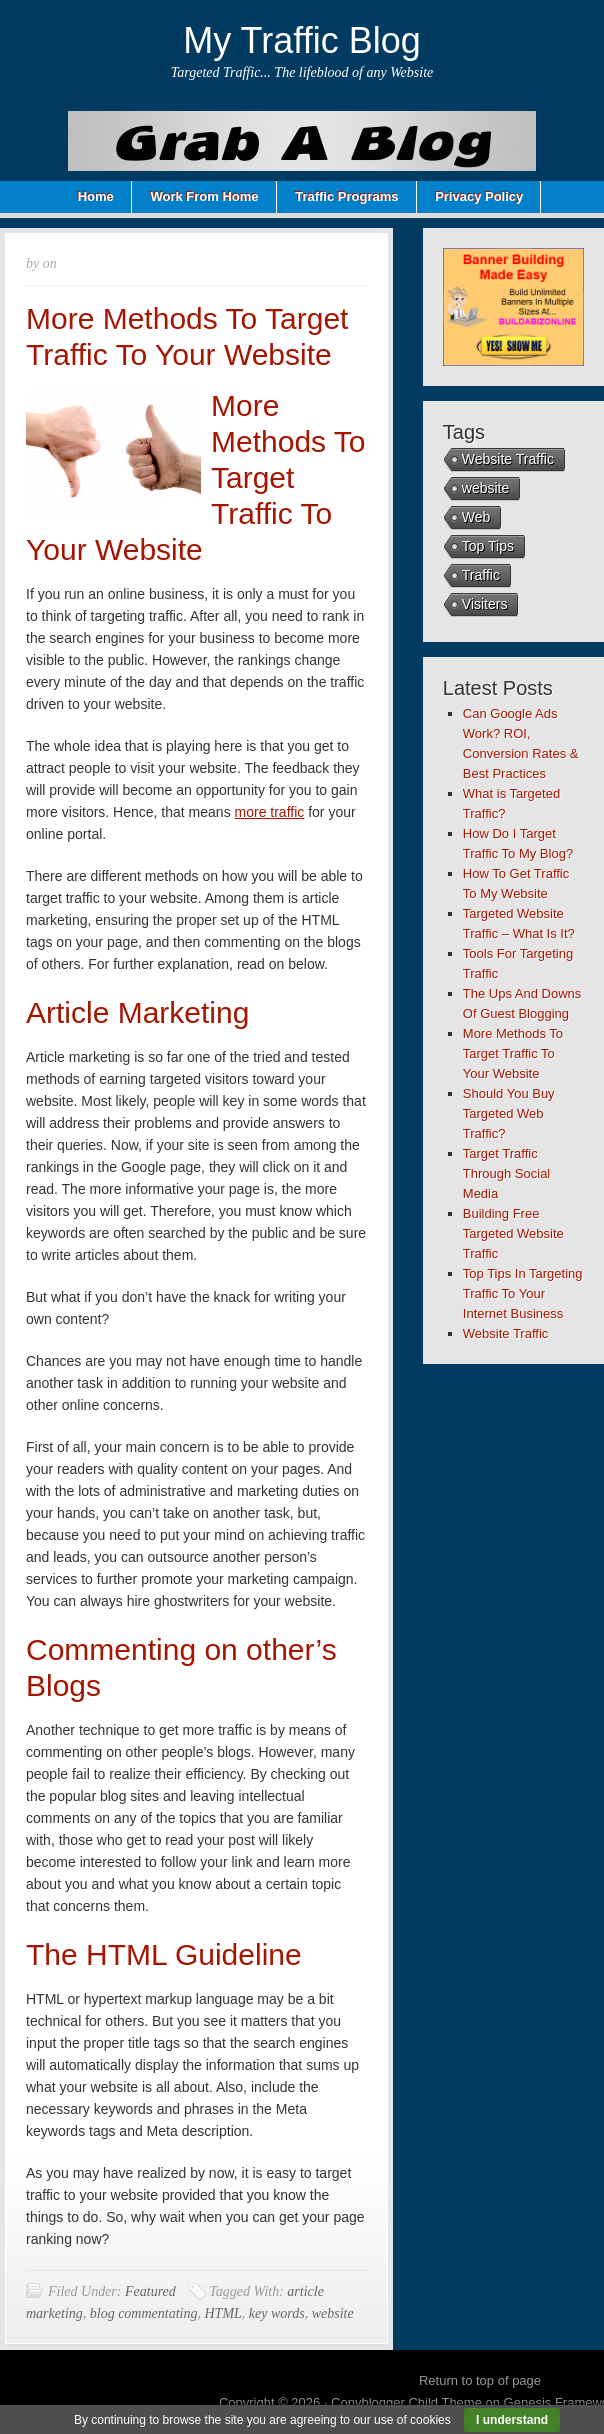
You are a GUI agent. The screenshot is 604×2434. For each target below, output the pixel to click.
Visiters (485, 604)
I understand (512, 2420)
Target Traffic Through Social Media (506, 1173)
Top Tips (488, 546)
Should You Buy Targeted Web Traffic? (509, 1113)
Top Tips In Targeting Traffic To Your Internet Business (523, 1293)
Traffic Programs (346, 196)
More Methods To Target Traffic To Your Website (513, 1053)
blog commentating (144, 2313)
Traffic (481, 575)
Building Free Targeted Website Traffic (513, 1233)
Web (476, 517)
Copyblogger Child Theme (406, 2402)
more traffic (270, 812)
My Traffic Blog (301, 40)
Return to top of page (480, 2380)
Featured (150, 2291)
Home (96, 196)
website (333, 2313)
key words (277, 2313)
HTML (222, 2313)
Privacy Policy (479, 196)
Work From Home (204, 196)
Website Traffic (508, 459)
